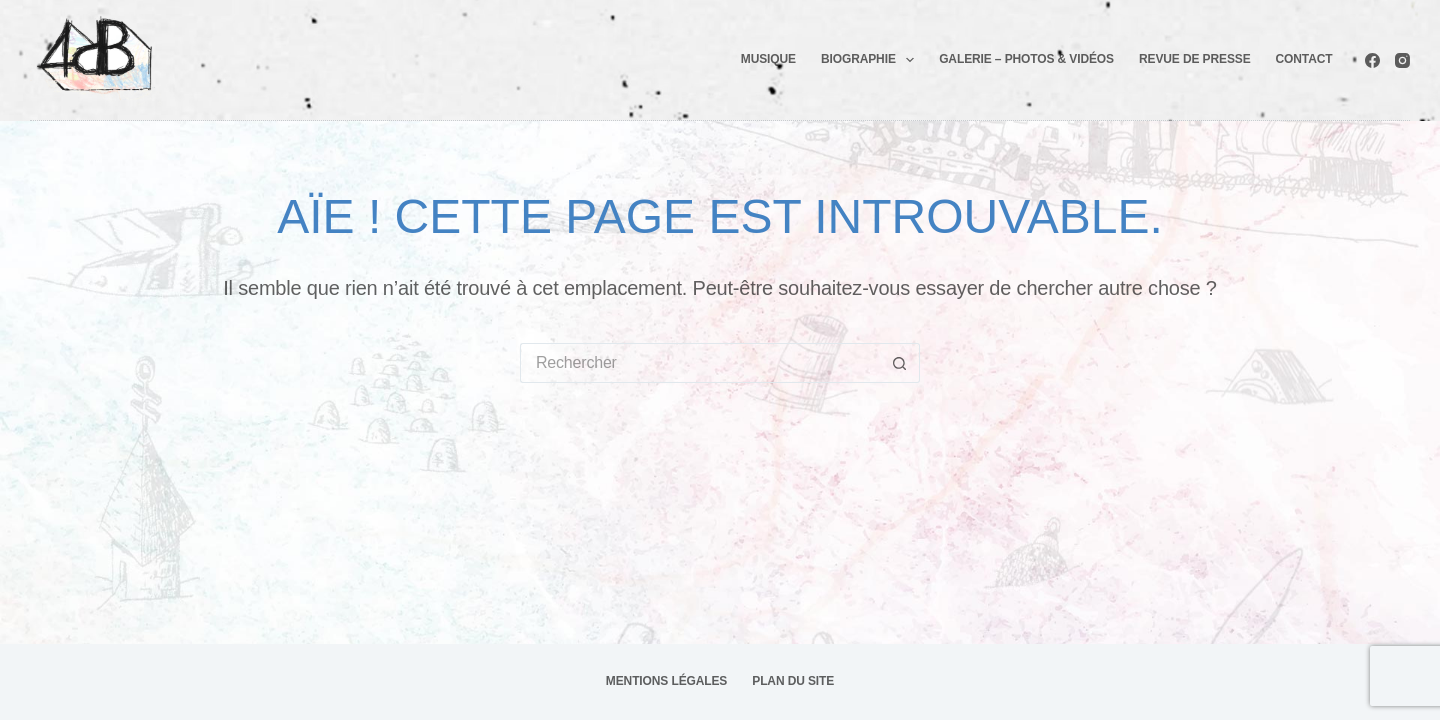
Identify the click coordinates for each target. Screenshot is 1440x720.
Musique (768, 59)
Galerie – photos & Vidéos (1026, 59)
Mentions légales (666, 681)
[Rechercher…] (700, 363)
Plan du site (793, 681)
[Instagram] (1402, 60)
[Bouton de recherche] (900, 363)
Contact (1304, 59)
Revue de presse (1195, 59)
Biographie (871, 60)
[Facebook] (1372, 60)
